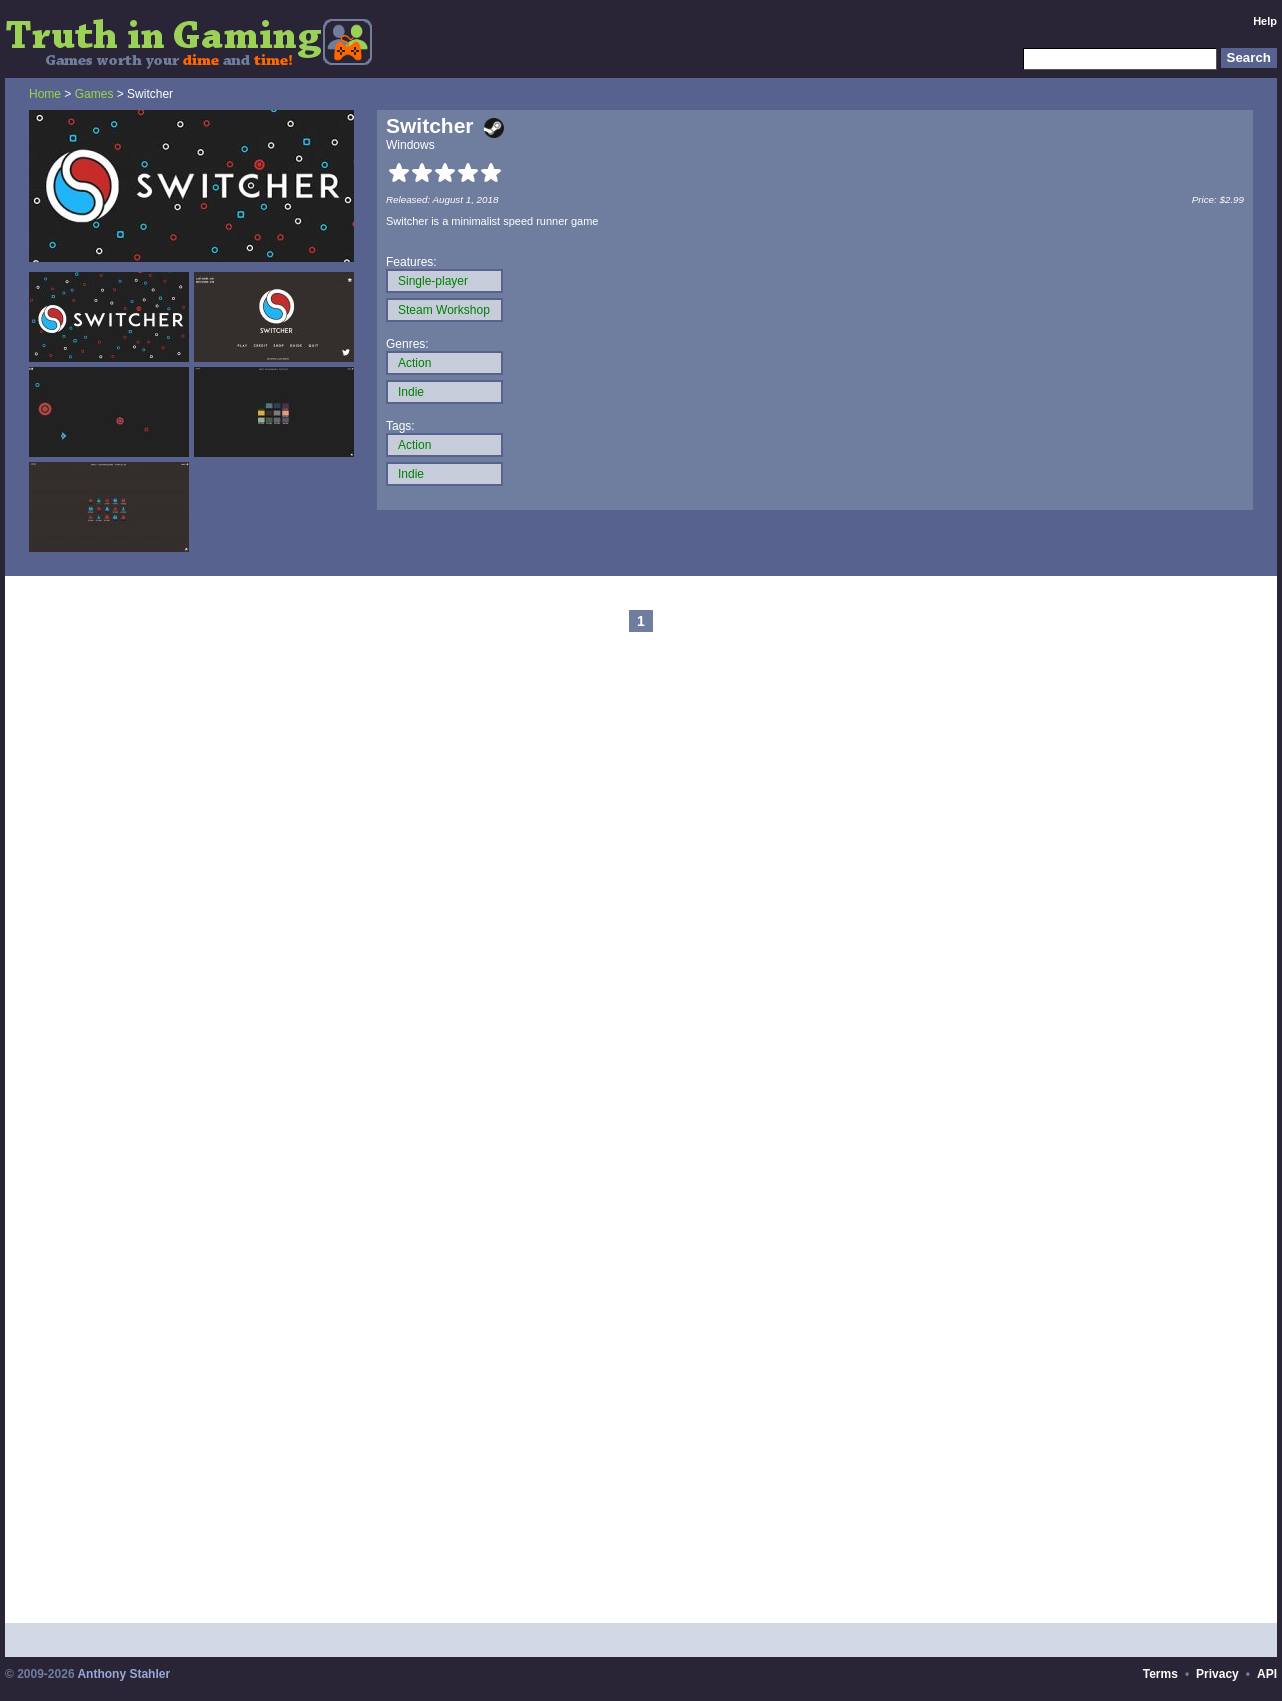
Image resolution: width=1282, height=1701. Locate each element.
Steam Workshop (444, 310)
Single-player (433, 281)
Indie (411, 392)
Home (45, 94)
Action (414, 363)
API (1267, 1674)
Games (94, 94)
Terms (1160, 1674)
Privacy (1217, 1674)
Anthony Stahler (123, 1674)
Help (1265, 21)
